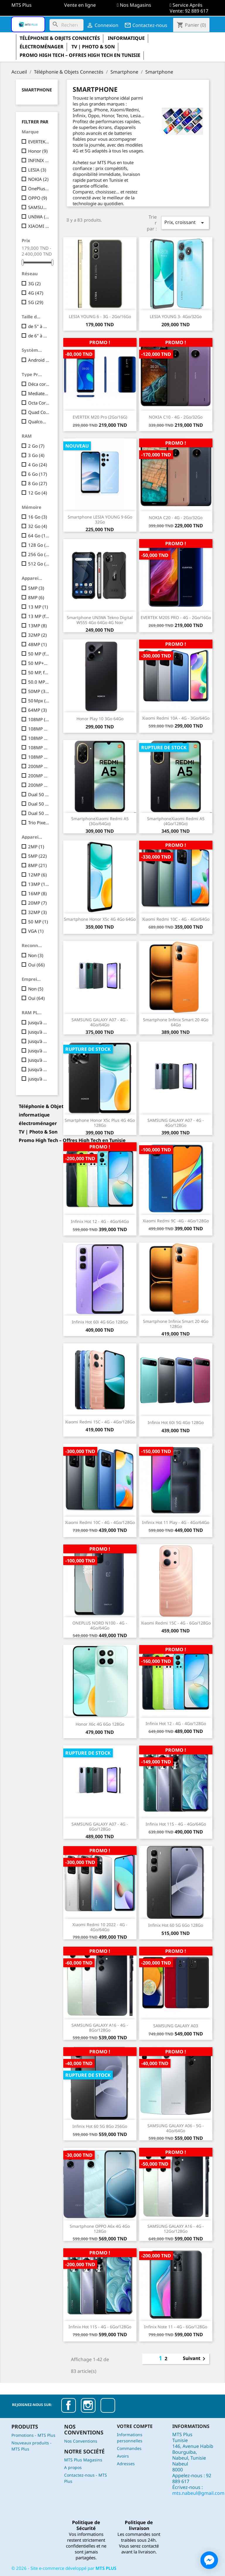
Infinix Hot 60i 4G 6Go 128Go (100, 1322)
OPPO (37, 198)
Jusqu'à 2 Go (39, 1022)
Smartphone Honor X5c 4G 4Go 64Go (100, 919)
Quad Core (39, 412)
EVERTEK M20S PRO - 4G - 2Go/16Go (176, 617)
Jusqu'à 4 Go (39, 1041)
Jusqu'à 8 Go (39, 1060)
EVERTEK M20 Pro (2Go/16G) (100, 417)
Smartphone (37, 90)
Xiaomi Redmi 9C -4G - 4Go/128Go (176, 1221)
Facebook (68, 2405)
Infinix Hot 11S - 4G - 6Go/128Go (100, 2326)
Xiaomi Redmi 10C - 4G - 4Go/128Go (100, 1522)
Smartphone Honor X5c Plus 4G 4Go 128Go (100, 1122)
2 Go (36, 446)
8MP (36, 597)
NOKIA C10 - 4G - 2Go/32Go (175, 417)
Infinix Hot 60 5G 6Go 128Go (175, 1925)
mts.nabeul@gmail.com (198, 2493)
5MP (36, 588)
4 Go (37, 465)
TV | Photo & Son (93, 46)
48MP (37, 644)
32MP (37, 635)
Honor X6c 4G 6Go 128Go (100, 1724)
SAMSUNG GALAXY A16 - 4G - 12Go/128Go (175, 2228)
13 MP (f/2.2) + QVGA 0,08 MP (39, 616)
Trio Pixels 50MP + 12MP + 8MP (39, 822)
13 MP (38, 607)
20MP (37, 903)
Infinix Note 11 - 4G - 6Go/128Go (175, 2326)
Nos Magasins (135, 5)
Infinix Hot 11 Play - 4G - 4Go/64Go (175, 1522)
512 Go (39, 564)
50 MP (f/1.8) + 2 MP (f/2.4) (39, 654)
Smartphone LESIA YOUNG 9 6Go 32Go (100, 519)
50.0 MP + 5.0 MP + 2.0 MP (39, 682)
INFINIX (39, 160)
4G (35, 293)
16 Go (37, 517)
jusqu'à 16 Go (39, 1079)
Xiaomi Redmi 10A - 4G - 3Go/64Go (175, 718)
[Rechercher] (66, 25)
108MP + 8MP (39, 747)
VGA (36, 931)
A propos (73, 2467)
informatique (126, 38)
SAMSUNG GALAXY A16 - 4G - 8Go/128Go (99, 2027)
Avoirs (123, 2456)
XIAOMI (39, 226)
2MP (36, 846)
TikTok (108, 2405)
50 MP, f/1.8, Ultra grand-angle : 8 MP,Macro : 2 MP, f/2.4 (39, 672)
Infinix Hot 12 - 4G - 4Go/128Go (176, 1723)
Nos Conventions (80, 2441)
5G (35, 302)
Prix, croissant (185, 222)
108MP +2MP (39, 729)
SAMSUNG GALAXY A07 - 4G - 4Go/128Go (175, 1122)
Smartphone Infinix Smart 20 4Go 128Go (175, 1323)
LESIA (37, 170)
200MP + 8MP (39, 766)
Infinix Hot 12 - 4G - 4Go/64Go (100, 1221)
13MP (37, 625)
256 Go (39, 554)
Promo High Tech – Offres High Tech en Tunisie (80, 55)
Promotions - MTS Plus (33, 2435)
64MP (37, 710)
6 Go (37, 474)
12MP (37, 875)
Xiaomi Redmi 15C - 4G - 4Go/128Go (100, 1422)
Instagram (88, 2405)
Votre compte (135, 2426)
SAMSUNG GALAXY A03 (175, 2025)
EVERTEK (39, 142)
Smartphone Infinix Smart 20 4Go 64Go (175, 1022)
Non (35, 955)
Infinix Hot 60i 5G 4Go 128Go (176, 1422)
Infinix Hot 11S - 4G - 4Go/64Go (176, 1824)
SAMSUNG (39, 207)
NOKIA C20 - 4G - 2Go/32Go (175, 517)
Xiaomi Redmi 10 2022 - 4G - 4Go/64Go (99, 1927)
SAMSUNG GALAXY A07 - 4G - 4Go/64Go (99, 1022)
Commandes (129, 2448)
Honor (38, 151)
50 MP (38, 922)
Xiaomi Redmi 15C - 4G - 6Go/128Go (176, 1623)
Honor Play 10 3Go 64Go (99, 718)
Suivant (195, 2358)
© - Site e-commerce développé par (63, 2568)
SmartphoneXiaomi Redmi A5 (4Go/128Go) (175, 821)
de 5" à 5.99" (39, 326)
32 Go (37, 526)
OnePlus (39, 188)
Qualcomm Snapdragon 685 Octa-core (39, 421)
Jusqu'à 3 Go (39, 1032)
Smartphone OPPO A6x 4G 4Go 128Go (100, 2228)
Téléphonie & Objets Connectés (60, 38)
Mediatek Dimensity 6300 (39, 393)
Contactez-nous (145, 25)
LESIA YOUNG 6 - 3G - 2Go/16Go (100, 316)
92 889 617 (196, 11)
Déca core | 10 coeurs (39, 384)
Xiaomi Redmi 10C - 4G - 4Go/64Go (175, 919)
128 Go (39, 545)
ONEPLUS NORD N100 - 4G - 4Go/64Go (99, 1625)
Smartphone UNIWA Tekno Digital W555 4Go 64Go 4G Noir (100, 620)
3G (34, 283)
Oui (36, 965)
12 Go (37, 493)
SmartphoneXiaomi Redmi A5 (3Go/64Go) (100, 821)
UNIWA (39, 217)
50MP (39, 691)
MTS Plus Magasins (83, 2460)
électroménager (42, 46)
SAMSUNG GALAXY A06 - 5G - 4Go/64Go (175, 2128)
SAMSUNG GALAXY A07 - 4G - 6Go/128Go (99, 1826)
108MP (39, 719)
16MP (37, 893)
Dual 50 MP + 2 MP (39, 794)
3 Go (36, 455)
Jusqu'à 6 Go (39, 1050)
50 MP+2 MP (39, 663)
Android (39, 360)
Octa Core (39, 403)
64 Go (39, 535)
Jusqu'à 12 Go (39, 1069)
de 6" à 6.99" (39, 336)
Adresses (126, 2463)
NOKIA (38, 179)
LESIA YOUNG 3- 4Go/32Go (176, 316)
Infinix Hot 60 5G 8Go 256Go (99, 2126)
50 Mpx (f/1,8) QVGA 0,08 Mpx (39, 701)
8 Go (37, 483)
